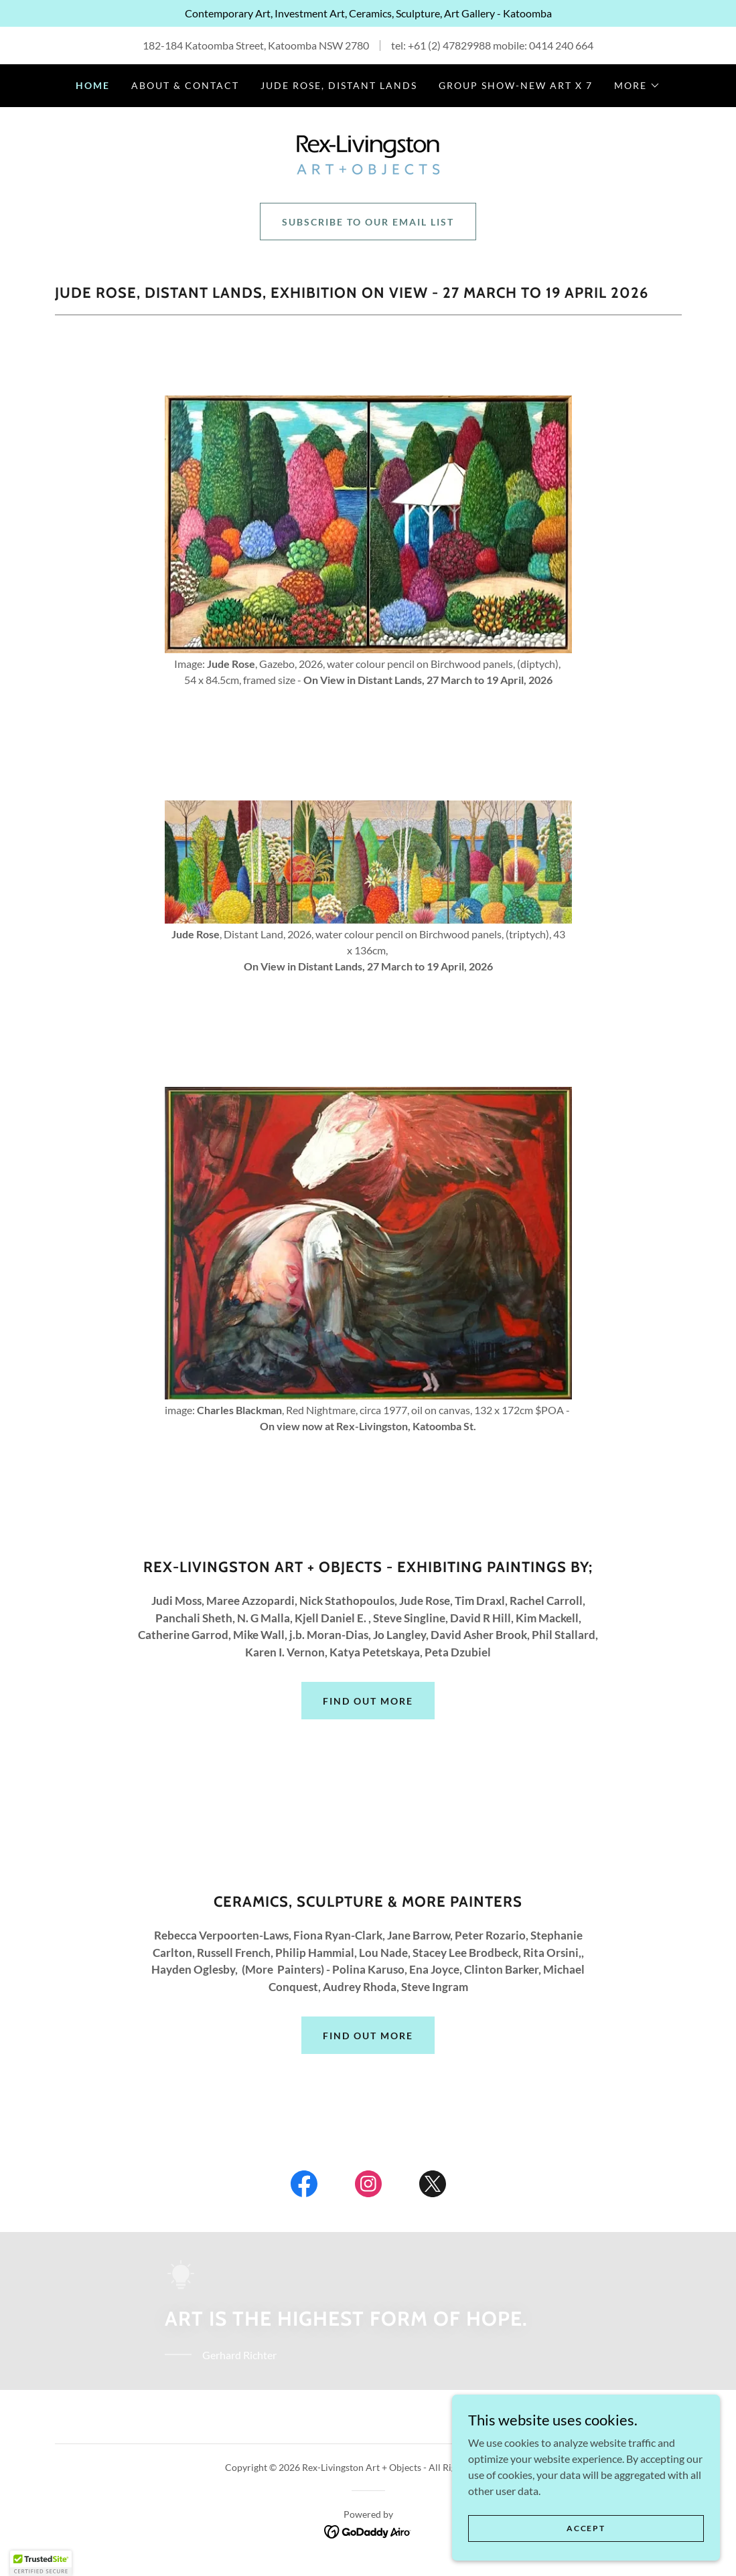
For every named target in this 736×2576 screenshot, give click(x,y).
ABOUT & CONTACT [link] (185, 85)
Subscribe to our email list (368, 222)
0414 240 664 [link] (561, 45)
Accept (586, 2528)
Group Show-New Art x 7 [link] (516, 85)
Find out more (368, 1701)
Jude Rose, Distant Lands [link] (339, 85)
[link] (368, 153)
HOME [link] (93, 85)
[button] (637, 86)
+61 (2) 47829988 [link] (449, 45)
